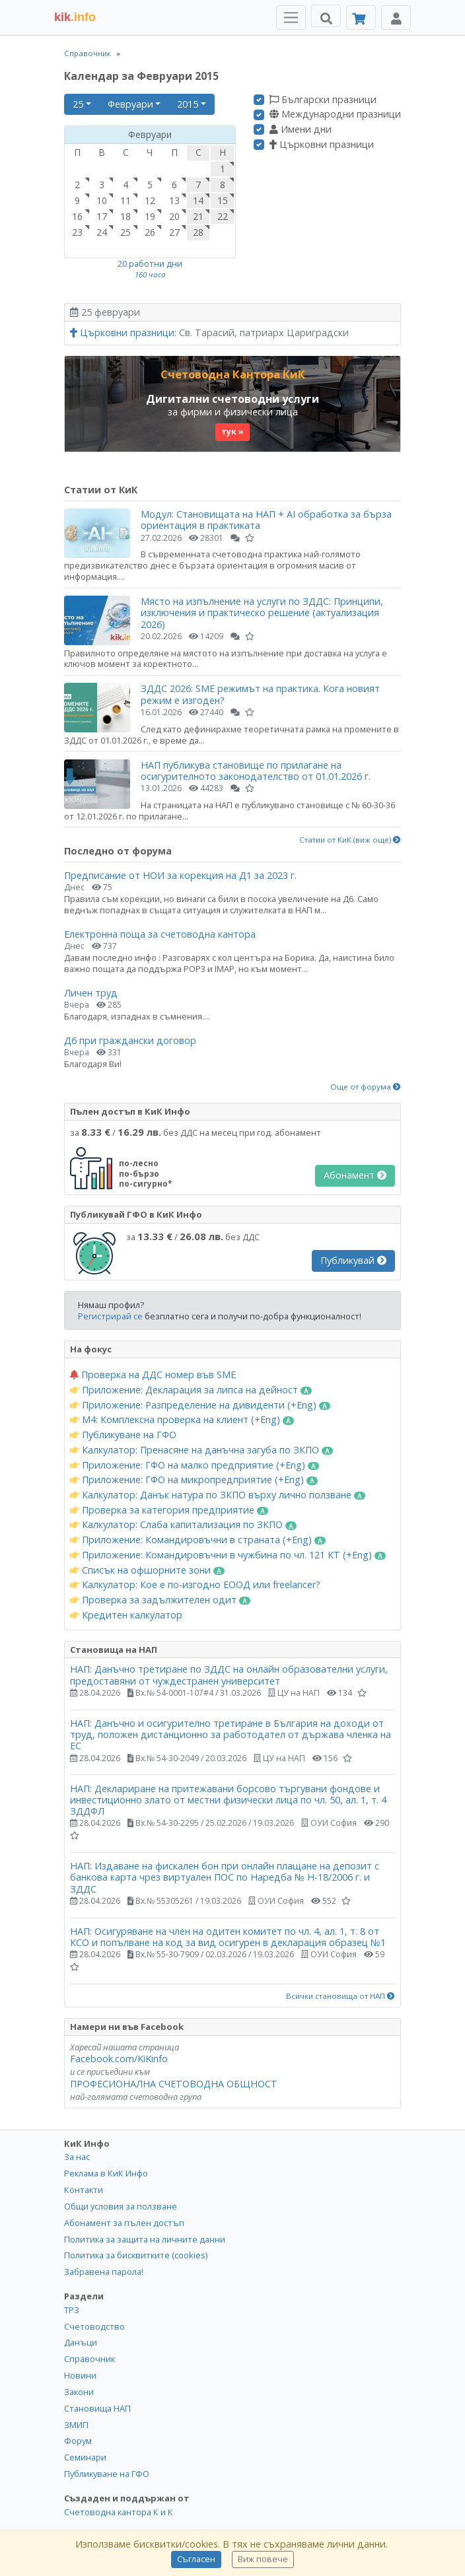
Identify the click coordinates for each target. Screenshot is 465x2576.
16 (77, 216)
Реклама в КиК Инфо (106, 2173)
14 (198, 200)
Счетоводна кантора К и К (118, 2512)
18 (125, 216)
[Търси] (326, 16)
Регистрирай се (110, 1316)
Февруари (130, 104)
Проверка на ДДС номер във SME (153, 1375)
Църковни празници (321, 145)
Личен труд (91, 993)
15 (222, 200)
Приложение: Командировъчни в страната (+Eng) (198, 1540)
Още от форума (365, 1087)
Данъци (80, 2342)
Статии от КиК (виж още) (350, 840)
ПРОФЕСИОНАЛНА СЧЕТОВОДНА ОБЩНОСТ (173, 2083)
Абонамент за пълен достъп (124, 2223)
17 (101, 216)
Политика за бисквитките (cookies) (135, 2255)
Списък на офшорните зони (147, 1570)
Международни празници (335, 114)
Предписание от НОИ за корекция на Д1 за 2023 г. (180, 875)
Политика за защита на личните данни (144, 2239)
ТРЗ (71, 2310)
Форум (78, 2441)
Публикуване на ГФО (123, 1435)
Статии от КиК (100, 489)
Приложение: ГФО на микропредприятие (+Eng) (194, 1480)
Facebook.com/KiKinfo (119, 2058)
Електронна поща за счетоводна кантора (160, 934)
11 (125, 200)
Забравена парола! (103, 2272)
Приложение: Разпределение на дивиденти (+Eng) (200, 1405)
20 (174, 216)
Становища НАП (97, 2408)
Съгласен (196, 2559)
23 (77, 232)
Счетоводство (94, 2326)
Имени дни (300, 129)
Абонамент (355, 1175)
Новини (80, 2375)
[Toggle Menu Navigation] (291, 17)
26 (150, 232)
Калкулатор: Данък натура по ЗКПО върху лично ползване (217, 1495)
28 (198, 232)
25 (78, 104)
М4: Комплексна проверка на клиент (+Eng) (182, 1420)
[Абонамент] (361, 17)
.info (75, 17)
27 (174, 232)
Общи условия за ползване (120, 2206)
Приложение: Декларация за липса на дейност (191, 1390)
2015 (187, 104)
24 (101, 232)
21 (198, 216)
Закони (79, 2392)
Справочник (87, 53)
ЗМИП (76, 2425)
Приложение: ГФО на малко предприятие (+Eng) (194, 1465)
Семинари (85, 2457)
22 (222, 216)
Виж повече (263, 2559)
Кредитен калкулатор (126, 1615)
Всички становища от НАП (340, 1996)
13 (174, 200)
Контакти (83, 2190)
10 (101, 200)
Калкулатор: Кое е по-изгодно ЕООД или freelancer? (195, 1585)
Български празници (322, 100)
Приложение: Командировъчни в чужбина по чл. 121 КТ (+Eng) (228, 1555)
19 (150, 216)
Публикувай (353, 1260)
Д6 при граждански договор (130, 1040)
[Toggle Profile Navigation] (396, 17)
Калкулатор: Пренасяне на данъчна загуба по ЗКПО (201, 1450)
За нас (77, 2157)
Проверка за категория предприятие (169, 1510)
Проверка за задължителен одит (160, 1600)
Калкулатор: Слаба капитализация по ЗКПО (183, 1525)
